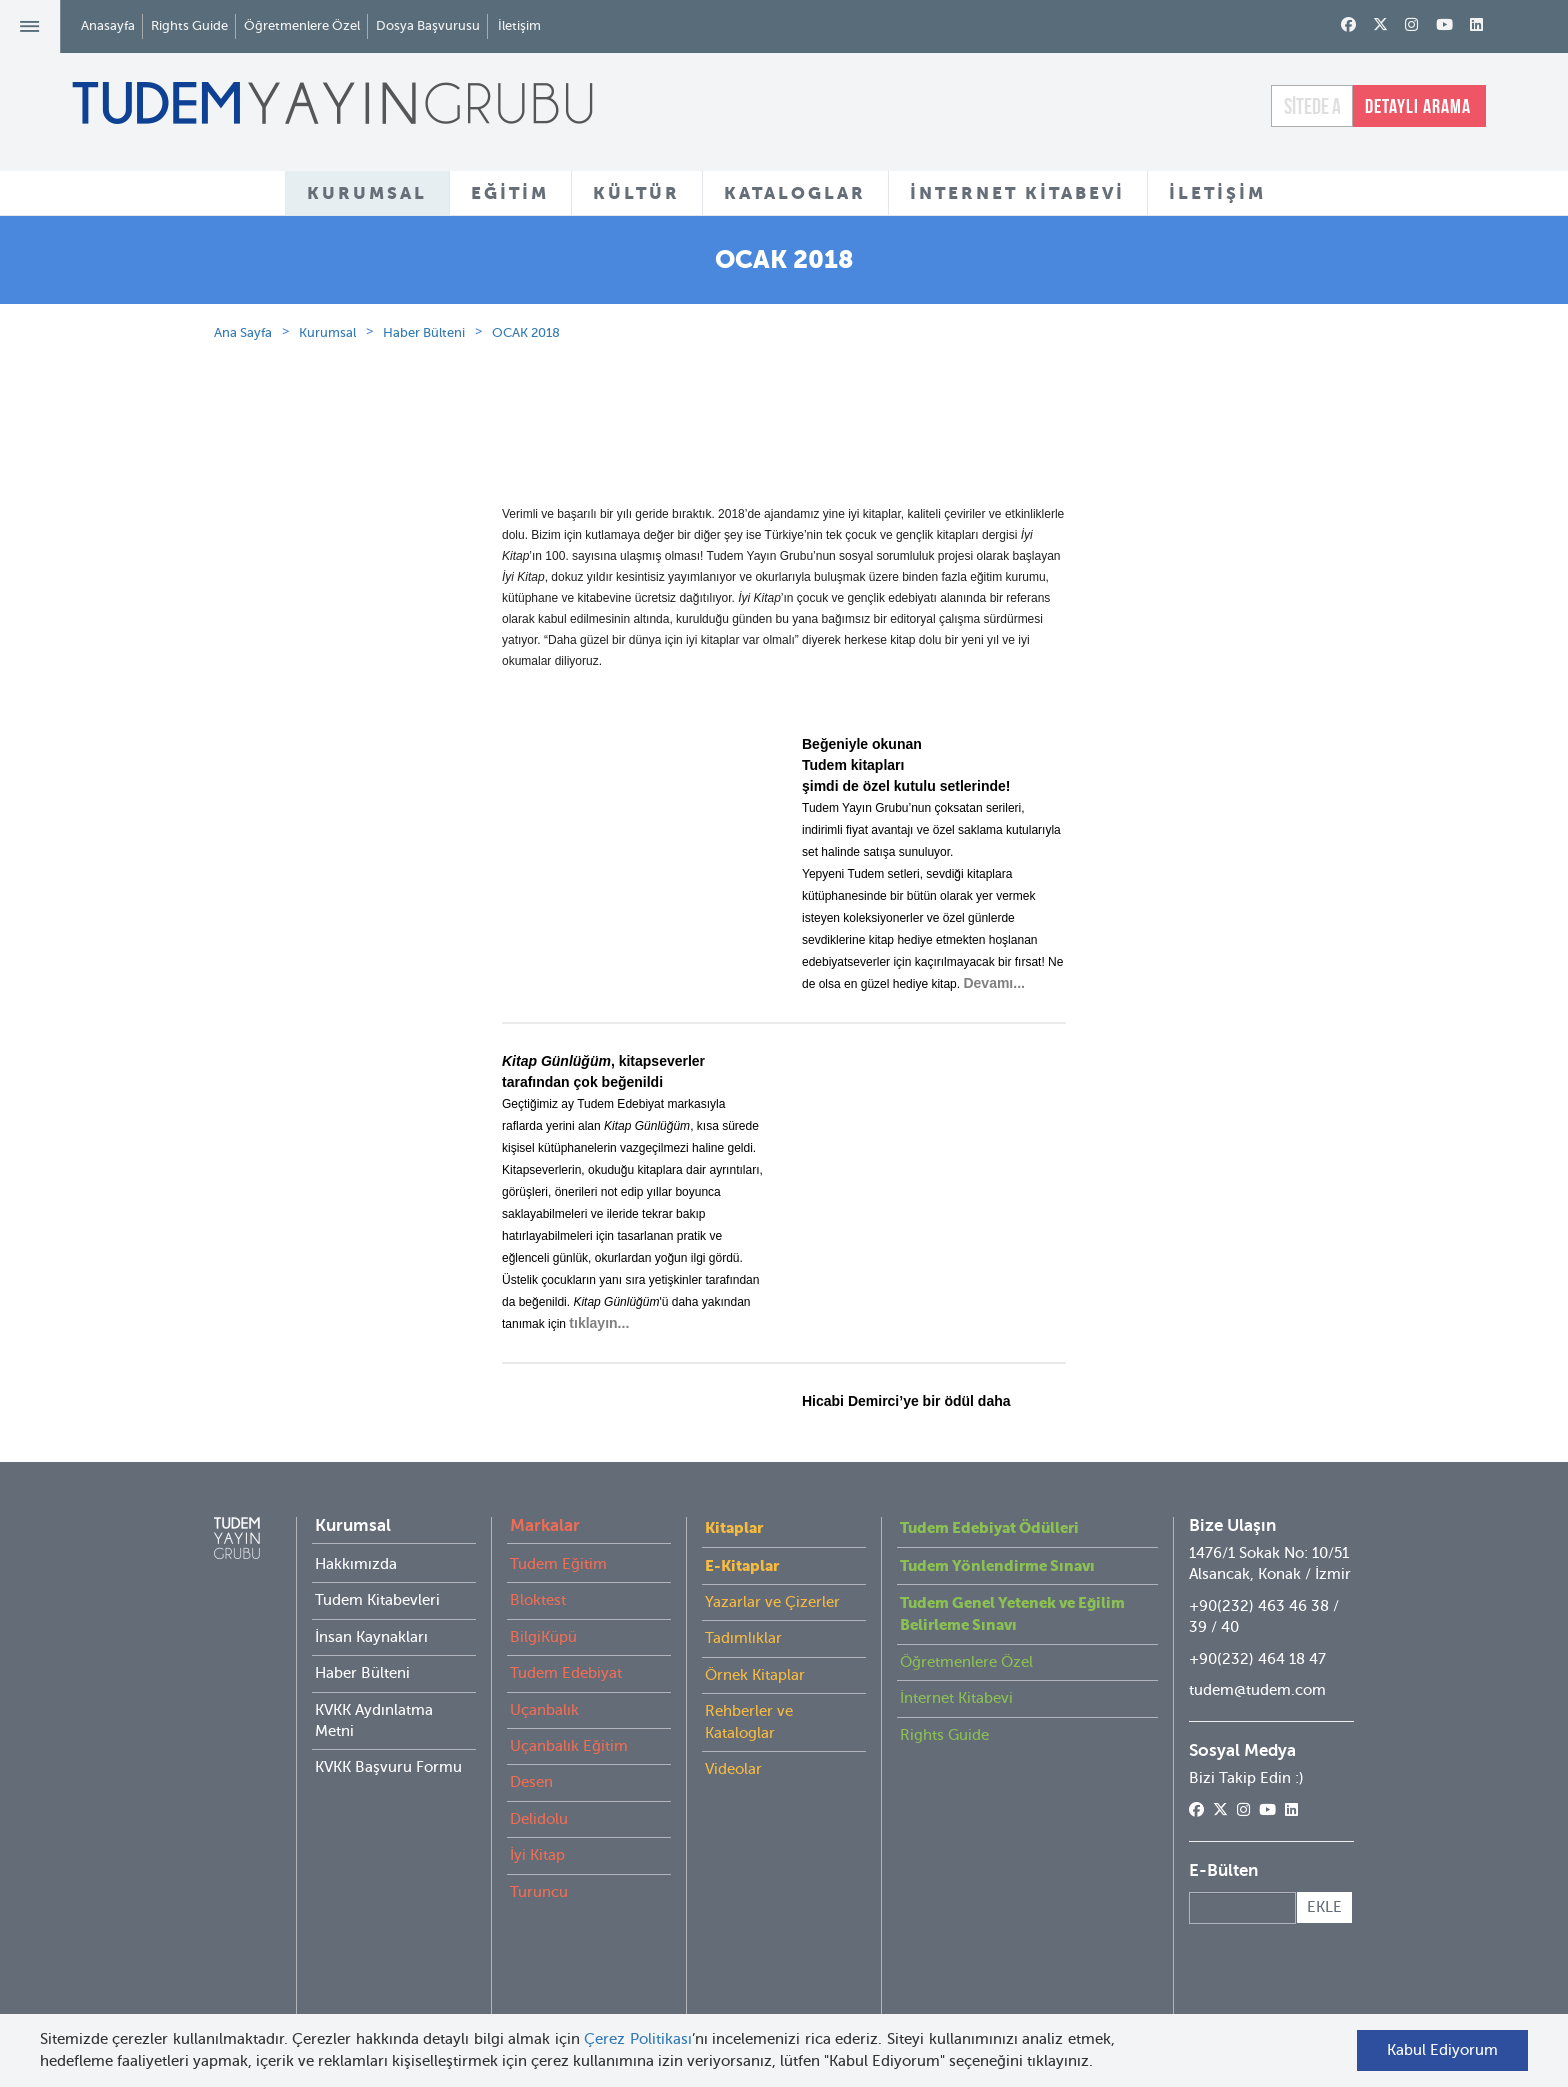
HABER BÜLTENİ (1027, 269)
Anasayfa (108, 25)
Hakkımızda (356, 1672)
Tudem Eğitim (558, 1672)
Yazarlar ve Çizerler (772, 1710)
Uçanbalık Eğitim (569, 1854)
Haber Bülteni (424, 440)
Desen (531, 1890)
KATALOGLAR (795, 193)
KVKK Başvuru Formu (388, 1875)
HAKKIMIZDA (531, 269)
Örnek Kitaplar (755, 1783)
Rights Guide (189, 25)
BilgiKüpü (543, 1745)
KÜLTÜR (636, 193)
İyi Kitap (537, 1963)
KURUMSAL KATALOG (704, 269)
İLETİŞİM (1217, 193)
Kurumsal (327, 440)
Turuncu (539, 2000)
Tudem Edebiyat (566, 1781)
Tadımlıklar (743, 1746)
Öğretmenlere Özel (302, 25)
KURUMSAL (367, 193)
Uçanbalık (544, 1818)
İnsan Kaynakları (371, 1745)
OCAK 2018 (526, 440)
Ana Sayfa (243, 440)
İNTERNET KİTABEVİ (1017, 193)
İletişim (519, 25)
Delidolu (539, 1927)
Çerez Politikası (649, 2039)
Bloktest (538, 1708)
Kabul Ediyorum (1432, 2050)
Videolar (733, 1877)
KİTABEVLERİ (876, 269)
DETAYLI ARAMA (1418, 106)
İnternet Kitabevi (956, 1806)
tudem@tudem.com (1257, 1798)
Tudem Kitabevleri (377, 1708)
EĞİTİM (510, 193)
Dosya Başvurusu (428, 25)
